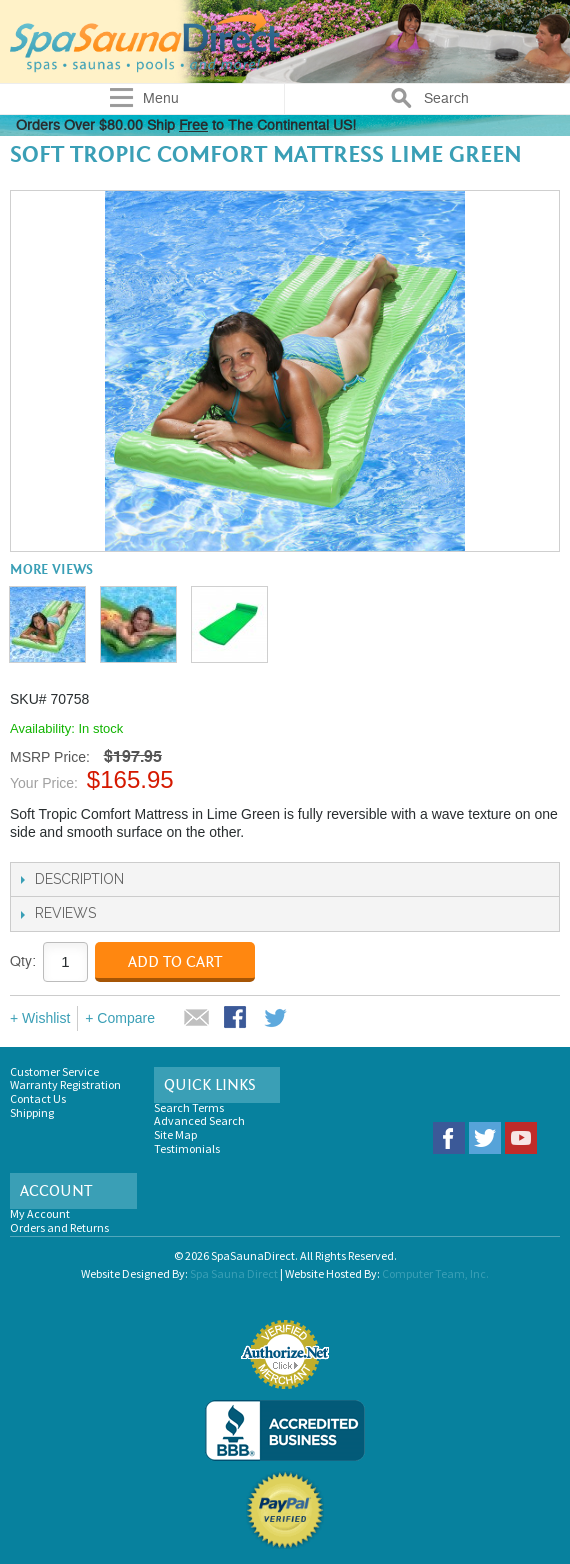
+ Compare (120, 1018)
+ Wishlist (40, 1018)
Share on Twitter (277, 1019)
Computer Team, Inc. (435, 1273)
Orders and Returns (59, 1227)
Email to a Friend (197, 1019)
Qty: (23, 961)
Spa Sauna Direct (234, 1273)
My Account (40, 1213)
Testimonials (187, 1148)
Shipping (32, 1112)
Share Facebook (237, 1019)
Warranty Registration (65, 1084)
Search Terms (189, 1107)
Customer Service (54, 1071)
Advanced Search (199, 1120)
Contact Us (38, 1098)
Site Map (175, 1134)
